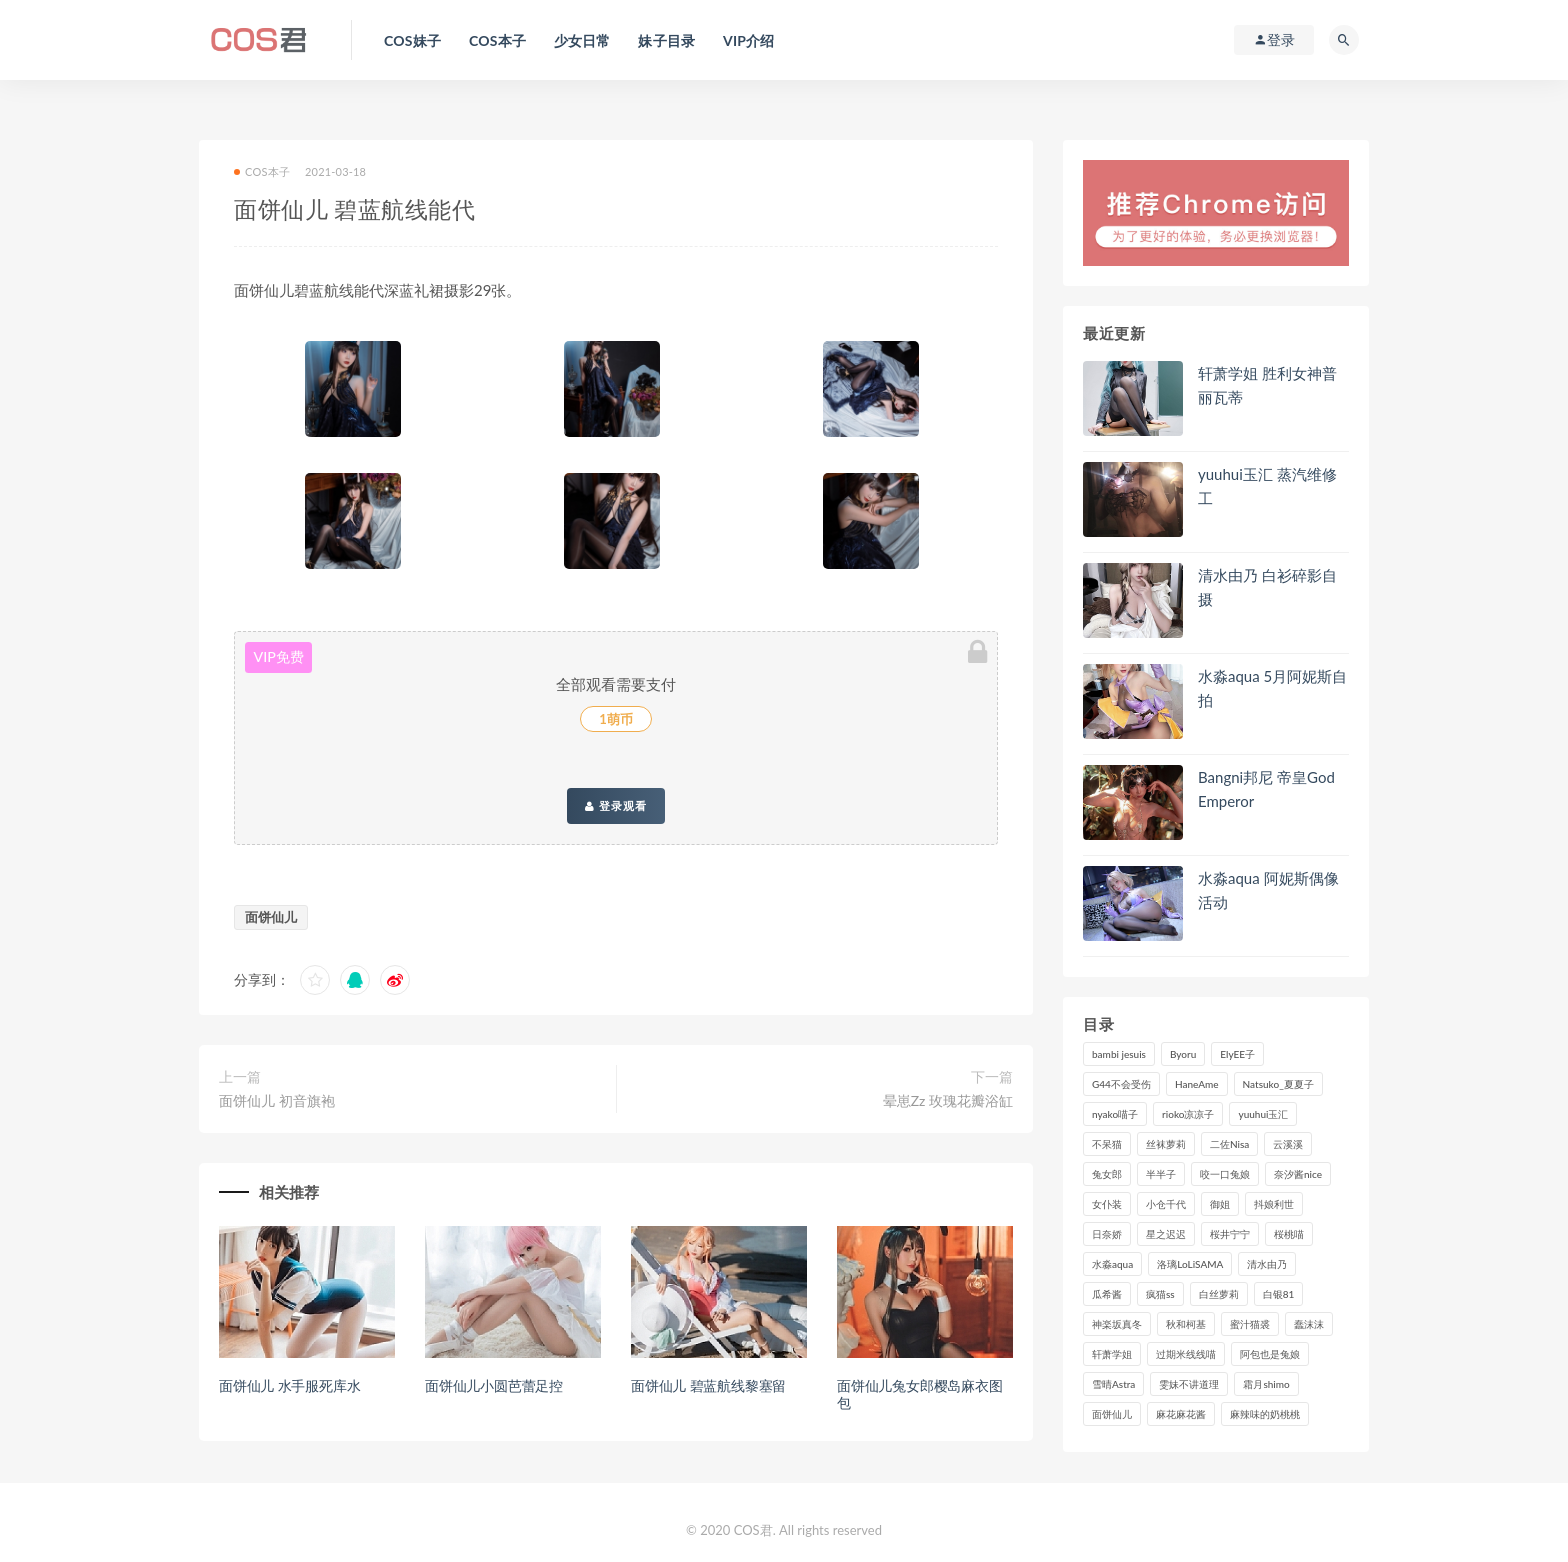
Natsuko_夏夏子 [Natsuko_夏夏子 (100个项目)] (1278, 1084)
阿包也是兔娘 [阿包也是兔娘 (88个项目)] (1270, 1354)
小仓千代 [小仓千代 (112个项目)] (1166, 1204)
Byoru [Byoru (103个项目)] (1183, 1054)
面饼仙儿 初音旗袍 (277, 1100)
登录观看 (616, 806)
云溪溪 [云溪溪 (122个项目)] (1288, 1144)
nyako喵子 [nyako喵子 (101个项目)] (1115, 1114)
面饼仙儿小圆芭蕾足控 (494, 1385)
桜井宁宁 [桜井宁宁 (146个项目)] (1230, 1234)
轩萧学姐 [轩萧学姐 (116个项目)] (1112, 1354)
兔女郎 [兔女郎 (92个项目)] (1107, 1174)
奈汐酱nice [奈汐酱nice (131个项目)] (1298, 1174)
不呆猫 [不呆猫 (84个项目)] (1107, 1144)
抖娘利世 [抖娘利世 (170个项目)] (1274, 1204)
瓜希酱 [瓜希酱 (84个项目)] (1107, 1294)
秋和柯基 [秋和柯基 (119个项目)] (1186, 1324)
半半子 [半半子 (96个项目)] (1161, 1174)
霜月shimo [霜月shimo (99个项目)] (1266, 1384)
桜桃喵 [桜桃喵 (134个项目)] (1289, 1234)
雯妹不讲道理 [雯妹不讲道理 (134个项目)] (1189, 1384)
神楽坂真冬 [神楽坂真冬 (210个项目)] (1117, 1324)
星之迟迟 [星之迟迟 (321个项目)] (1166, 1234)
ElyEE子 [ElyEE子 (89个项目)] (1237, 1054)
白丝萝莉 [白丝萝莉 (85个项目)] (1219, 1294)
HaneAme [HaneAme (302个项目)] (1197, 1084)
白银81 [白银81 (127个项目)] (1279, 1294)
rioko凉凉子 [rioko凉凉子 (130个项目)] (1188, 1114)
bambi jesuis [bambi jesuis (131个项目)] (1119, 1054)
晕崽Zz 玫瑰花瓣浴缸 (948, 1100)
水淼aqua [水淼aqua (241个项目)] (1112, 1264)
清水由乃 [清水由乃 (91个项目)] (1267, 1264)
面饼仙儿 (271, 917)
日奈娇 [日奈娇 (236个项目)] (1107, 1234)
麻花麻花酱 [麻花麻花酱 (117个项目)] (1181, 1414)
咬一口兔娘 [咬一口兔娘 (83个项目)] (1225, 1174)
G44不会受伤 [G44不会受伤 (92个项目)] (1121, 1084)
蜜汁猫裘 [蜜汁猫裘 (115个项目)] (1250, 1324)
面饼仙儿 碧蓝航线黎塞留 (708, 1385)
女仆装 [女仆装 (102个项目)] (1107, 1204)
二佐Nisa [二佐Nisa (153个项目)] (1229, 1144)
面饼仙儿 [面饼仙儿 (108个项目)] (1112, 1414)
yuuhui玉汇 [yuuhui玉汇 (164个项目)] (1263, 1114)
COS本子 (262, 171)
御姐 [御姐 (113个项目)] (1220, 1204)
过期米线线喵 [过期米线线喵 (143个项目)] (1186, 1354)
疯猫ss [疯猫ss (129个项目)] (1160, 1294)
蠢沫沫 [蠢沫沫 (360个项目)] (1309, 1324)
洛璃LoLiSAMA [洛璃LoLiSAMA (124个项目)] (1190, 1264)
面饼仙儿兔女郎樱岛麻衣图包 (920, 1394)
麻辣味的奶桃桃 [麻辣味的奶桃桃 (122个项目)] (1265, 1414)
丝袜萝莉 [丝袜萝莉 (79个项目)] (1166, 1144)
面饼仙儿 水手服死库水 (289, 1385)
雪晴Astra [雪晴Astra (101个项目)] (1113, 1384)
